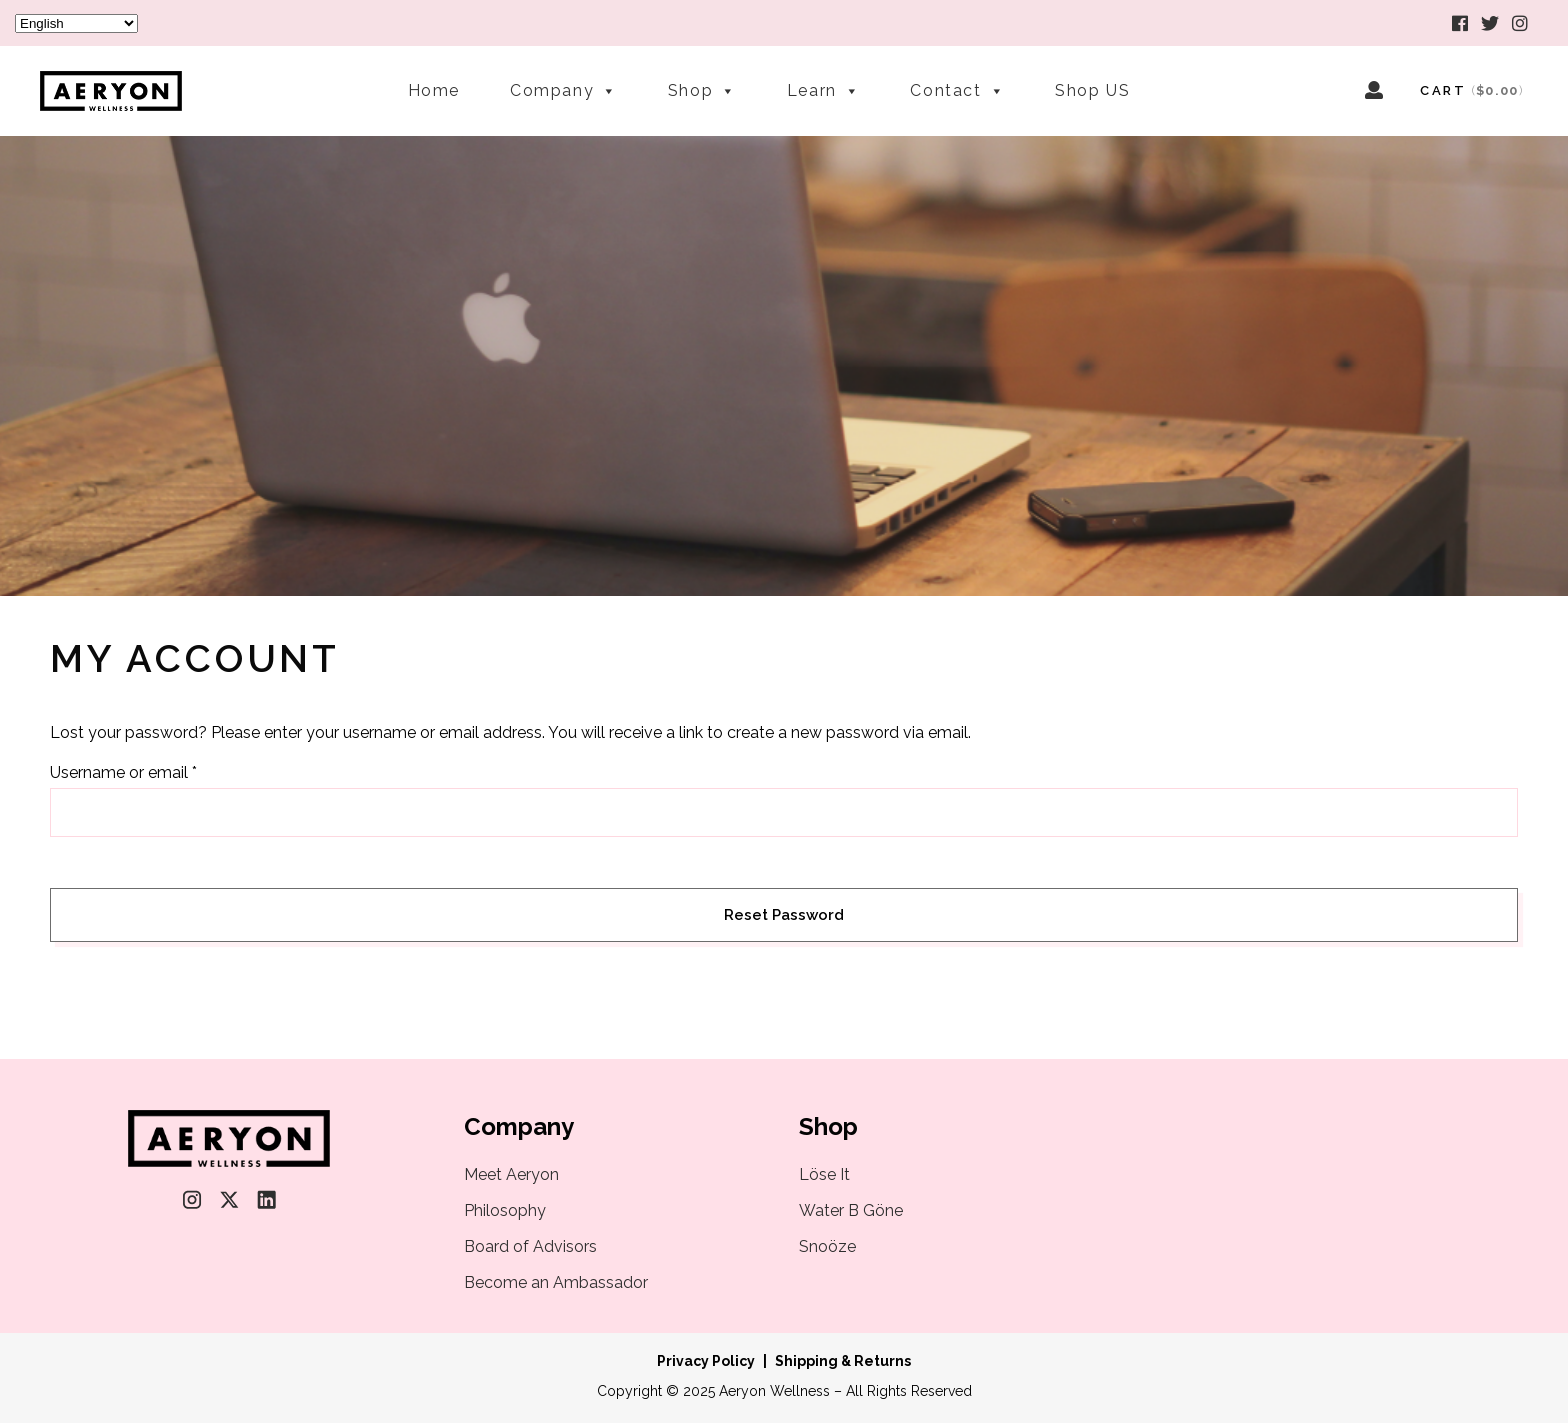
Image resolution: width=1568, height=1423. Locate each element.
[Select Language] (76, 23)
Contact (957, 81)
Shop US (1092, 88)
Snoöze (827, 1246)
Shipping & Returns (843, 1361)
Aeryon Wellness (774, 1391)
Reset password (784, 915)
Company (564, 81)
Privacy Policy (706, 1361)
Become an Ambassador (556, 1282)
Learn (824, 81)
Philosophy (505, 1210)
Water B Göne (851, 1210)
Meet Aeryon (511, 1174)
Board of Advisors (530, 1246)
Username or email (123, 772)
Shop (702, 81)
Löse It (824, 1174)
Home (434, 88)
